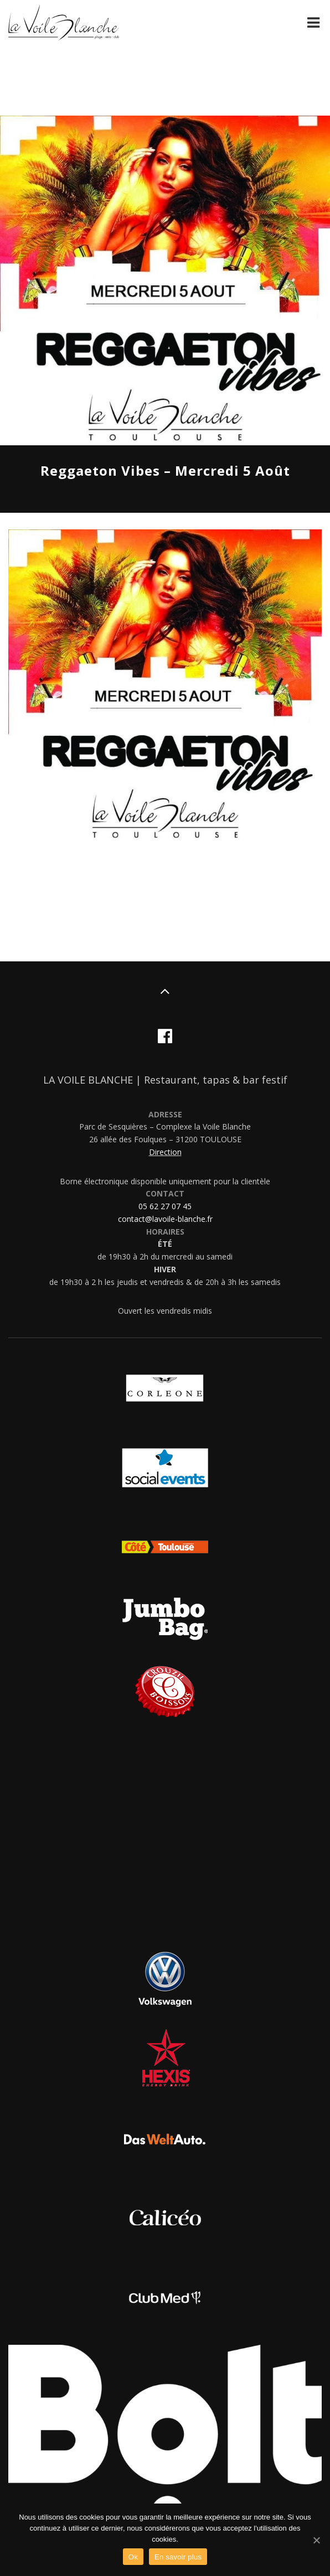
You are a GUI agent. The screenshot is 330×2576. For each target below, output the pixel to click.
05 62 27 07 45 (165, 1206)
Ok (133, 2557)
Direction (165, 1152)
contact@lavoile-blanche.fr (165, 1219)
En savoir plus (178, 2557)
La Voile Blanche (63, 23)
